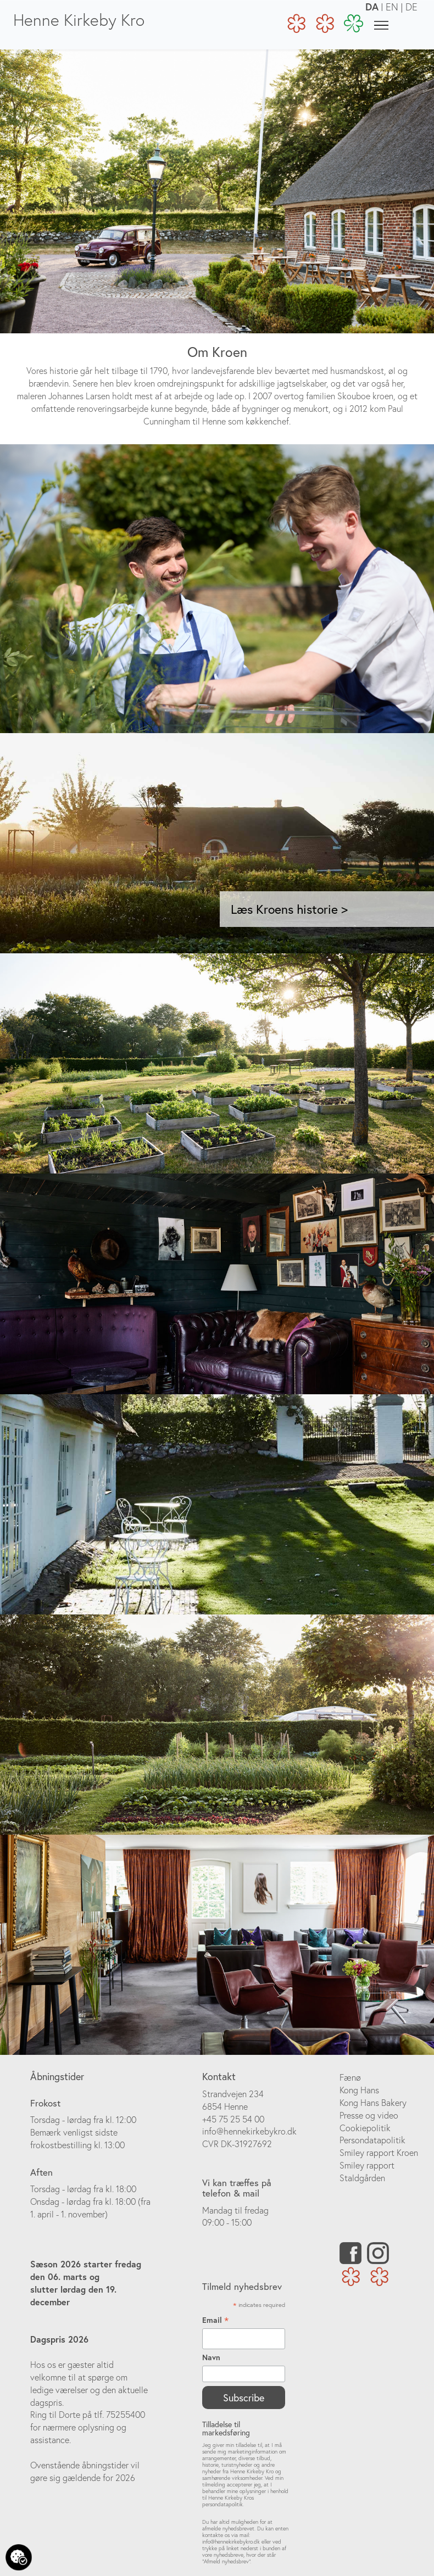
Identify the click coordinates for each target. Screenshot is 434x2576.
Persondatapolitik (372, 2139)
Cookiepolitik (365, 2127)
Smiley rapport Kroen (379, 2152)
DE (411, 7)
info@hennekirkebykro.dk (249, 2131)
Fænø (350, 2077)
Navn (211, 2357)
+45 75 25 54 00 (233, 2119)
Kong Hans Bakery (373, 2102)
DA (372, 6)
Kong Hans (359, 2090)
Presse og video (369, 2115)
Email (215, 2320)
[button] (107, 843)
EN (392, 7)
